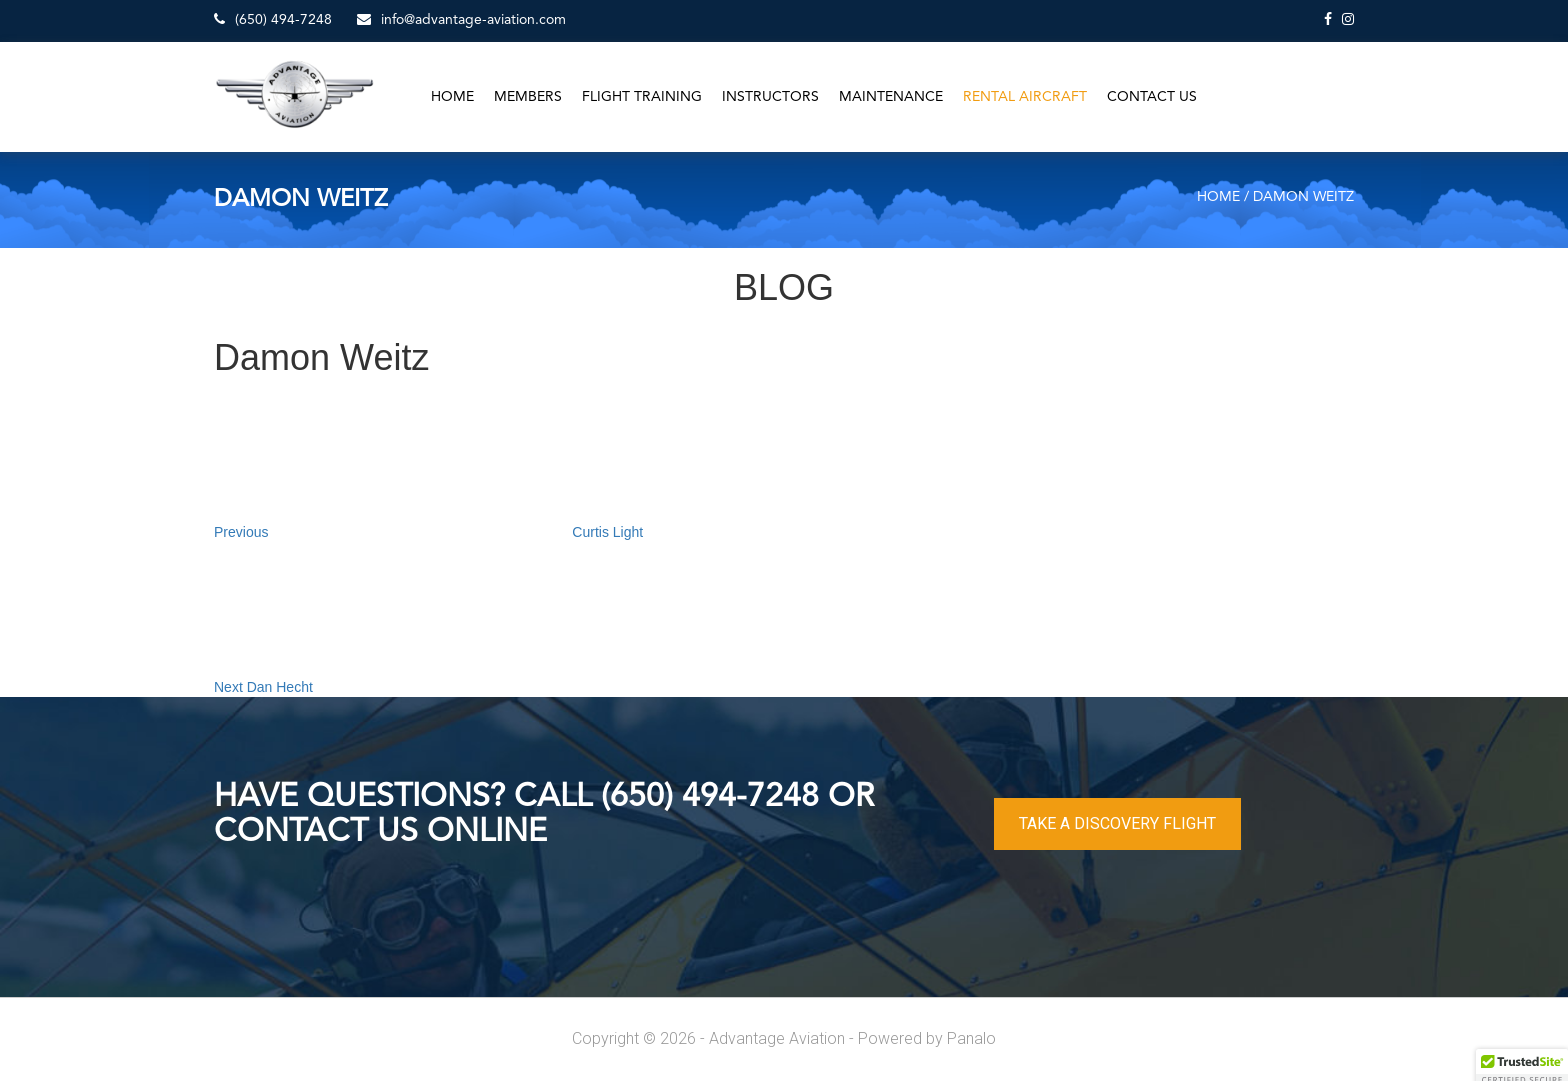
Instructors (770, 97)
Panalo (971, 1038)
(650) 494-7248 (273, 19)
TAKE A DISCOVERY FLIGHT (1117, 823)
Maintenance (891, 97)
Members (528, 97)
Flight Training (642, 97)
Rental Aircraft (1025, 97)
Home (452, 97)
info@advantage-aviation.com (461, 19)
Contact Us (1152, 97)
